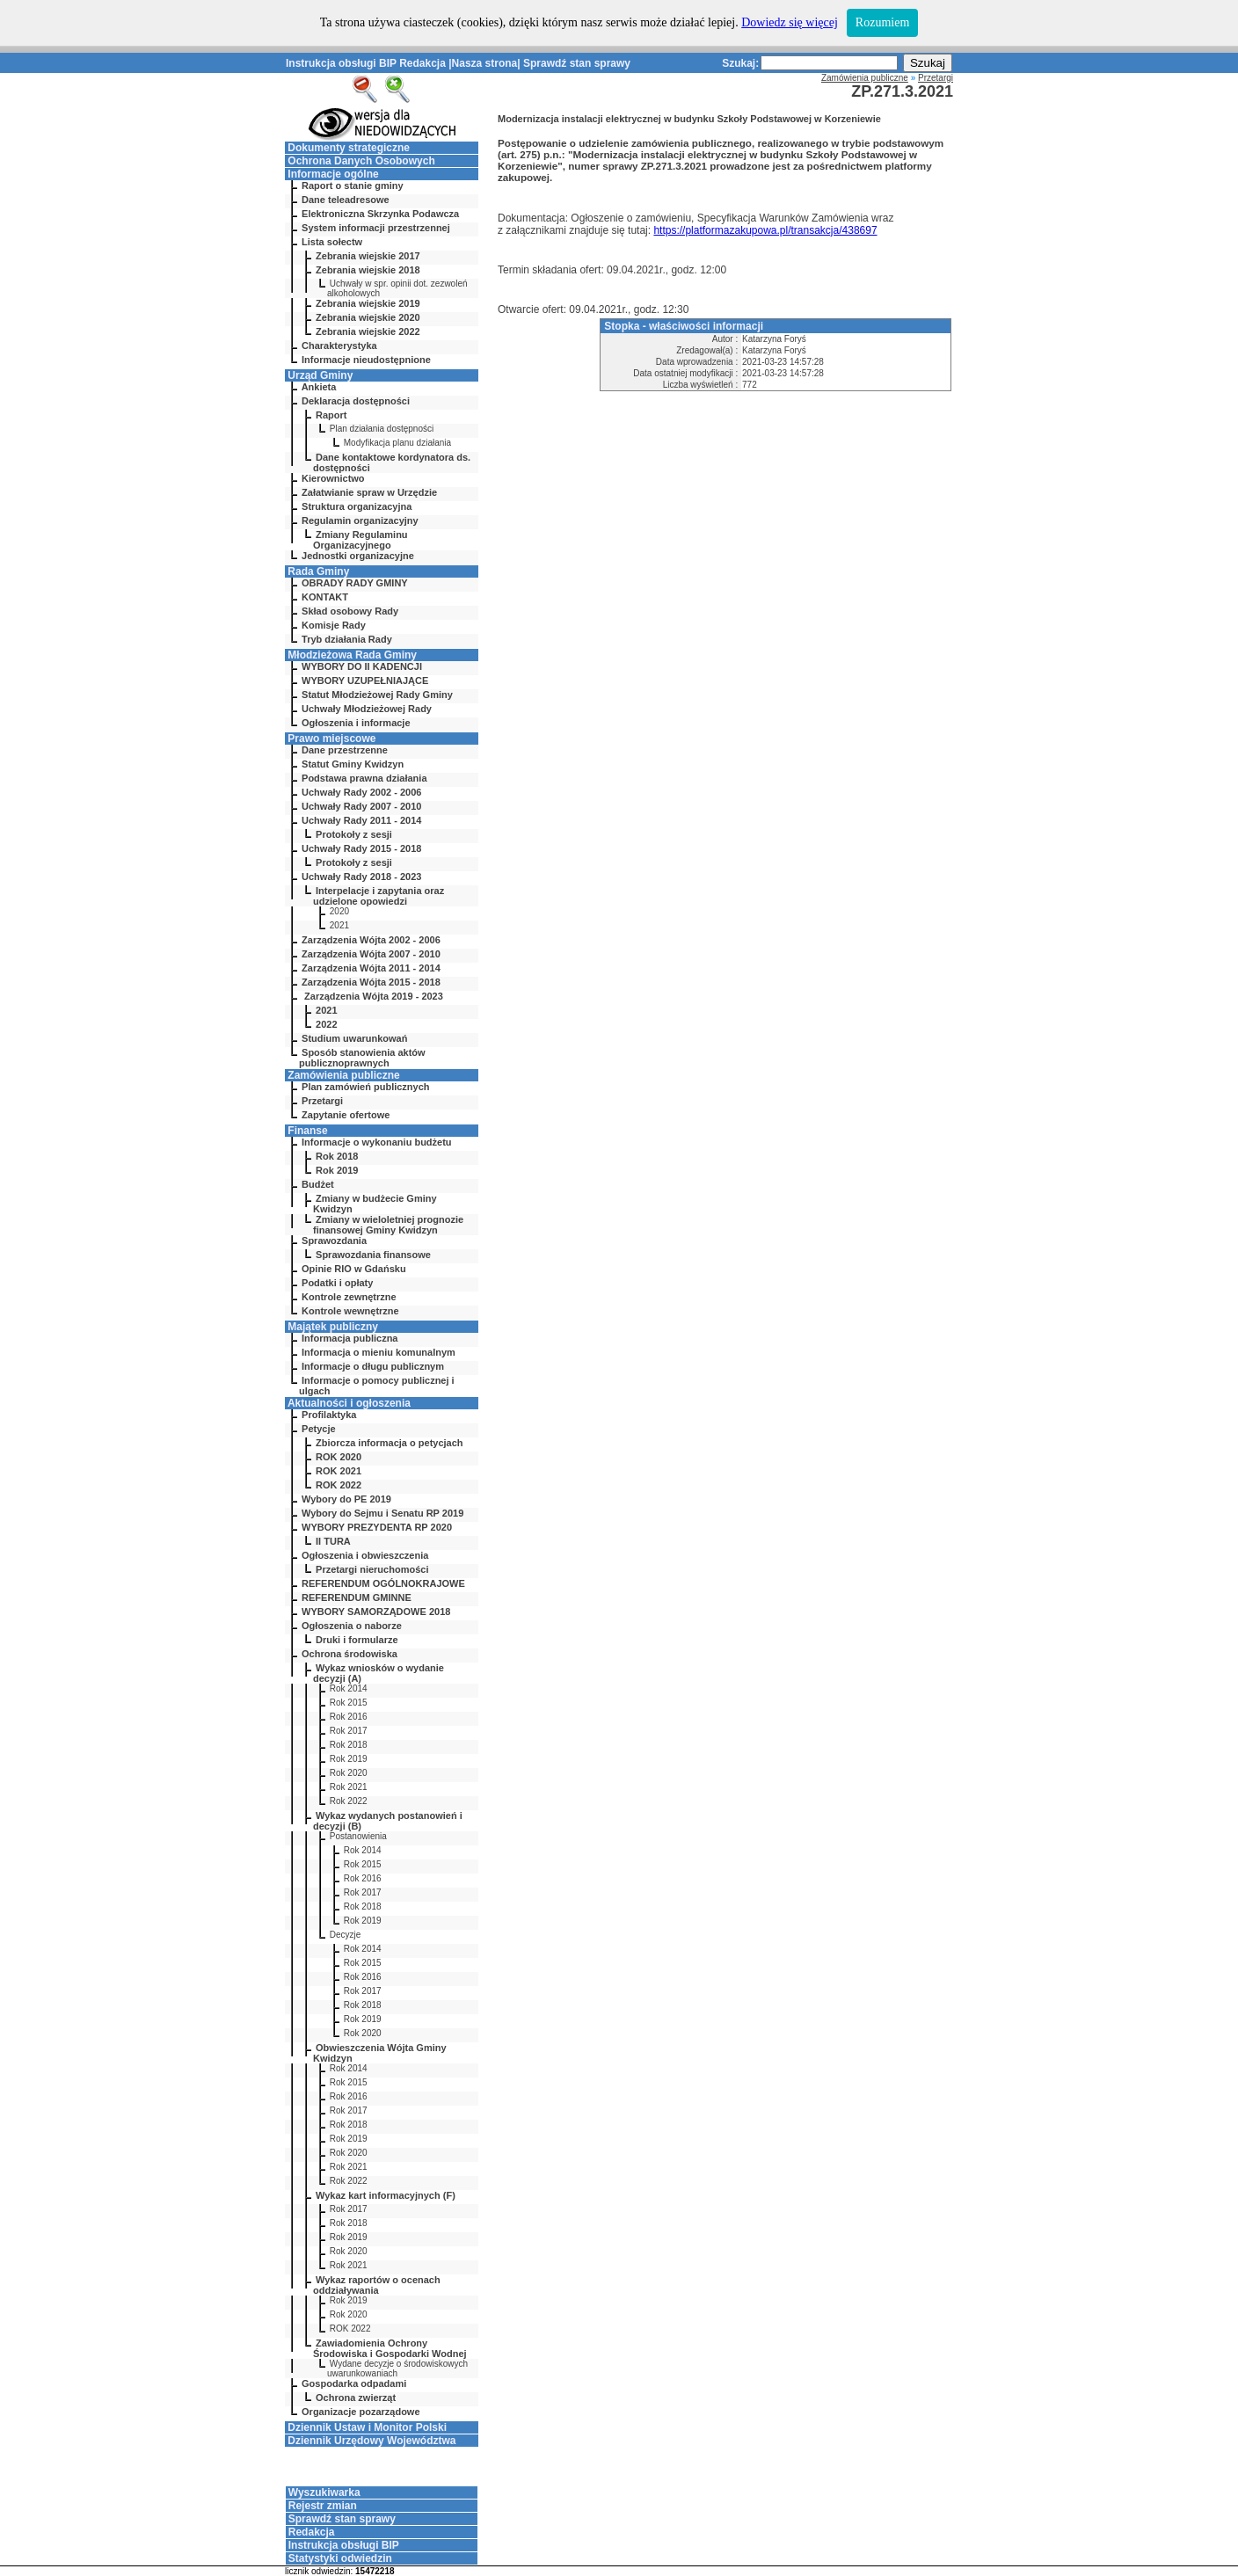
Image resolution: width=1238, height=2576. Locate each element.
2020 (339, 911)
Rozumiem (882, 22)
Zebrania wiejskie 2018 (368, 270)
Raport (331, 415)
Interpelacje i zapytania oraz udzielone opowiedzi (378, 895)
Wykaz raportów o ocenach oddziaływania (377, 2285)
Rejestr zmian (322, 2506)
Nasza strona (485, 63)
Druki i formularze (357, 1639)
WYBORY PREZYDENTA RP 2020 (377, 1527)
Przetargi (322, 1100)
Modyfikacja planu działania (397, 443)
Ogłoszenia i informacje (356, 722)
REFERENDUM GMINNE (356, 1597)
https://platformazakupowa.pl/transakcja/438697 (765, 230)
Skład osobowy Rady (350, 611)
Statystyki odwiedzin (340, 2558)
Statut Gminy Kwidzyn (353, 764)
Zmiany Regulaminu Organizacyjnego (360, 539)
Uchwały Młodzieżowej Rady (367, 708)
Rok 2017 (349, 1731)
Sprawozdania (334, 1240)
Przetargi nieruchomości (372, 1569)
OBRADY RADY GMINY (355, 583)
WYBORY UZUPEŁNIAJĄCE (365, 680)
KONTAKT (325, 597)
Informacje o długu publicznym (373, 1366)
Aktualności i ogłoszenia (349, 1403)
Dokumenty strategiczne (349, 148)
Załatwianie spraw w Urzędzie (369, 492)
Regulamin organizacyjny (360, 520)
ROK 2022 (338, 1485)
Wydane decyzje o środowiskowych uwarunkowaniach (397, 2368)
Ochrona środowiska (349, 1653)
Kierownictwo (333, 478)
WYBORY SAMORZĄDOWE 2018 (376, 1611)
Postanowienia (358, 1836)
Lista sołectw (332, 241)
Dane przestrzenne (345, 750)
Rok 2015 (349, 1702)
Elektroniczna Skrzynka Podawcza (380, 213)
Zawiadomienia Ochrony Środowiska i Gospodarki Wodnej (390, 2348)
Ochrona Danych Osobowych (361, 161)
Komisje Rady (334, 625)
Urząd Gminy (320, 375)
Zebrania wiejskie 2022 (368, 331)
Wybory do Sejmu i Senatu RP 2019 (382, 1513)
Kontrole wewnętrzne (350, 1311)
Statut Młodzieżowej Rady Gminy (377, 694)
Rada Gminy (318, 571)
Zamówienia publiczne (343, 1075)
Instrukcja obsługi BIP (341, 63)
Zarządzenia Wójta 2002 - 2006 (371, 940)
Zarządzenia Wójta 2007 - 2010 (371, 954)
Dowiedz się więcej (789, 22)
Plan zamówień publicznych (365, 1086)
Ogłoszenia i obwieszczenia (365, 1555)
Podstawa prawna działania (364, 778)
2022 (326, 1024)
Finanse (307, 1130)
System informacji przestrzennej (376, 227)
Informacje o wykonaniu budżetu (377, 1142)
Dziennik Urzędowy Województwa (371, 2440)
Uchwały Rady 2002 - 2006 (361, 792)
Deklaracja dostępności (356, 401)
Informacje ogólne (333, 174)
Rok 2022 (349, 1801)
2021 (339, 925)
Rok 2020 (349, 1773)
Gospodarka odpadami (354, 2383)
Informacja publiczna (349, 1338)
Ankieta (319, 387)
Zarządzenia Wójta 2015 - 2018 (371, 982)
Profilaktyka (329, 1414)
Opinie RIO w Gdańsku (354, 1268)
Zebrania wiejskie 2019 (368, 303)
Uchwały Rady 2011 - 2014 (361, 820)
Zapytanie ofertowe (346, 1115)
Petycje (319, 1428)
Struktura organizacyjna (356, 506)
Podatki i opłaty (337, 1282)
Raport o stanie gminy (353, 185)
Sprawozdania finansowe (373, 1254)
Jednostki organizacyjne (358, 555)
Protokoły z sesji (354, 834)
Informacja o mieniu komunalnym (378, 1352)
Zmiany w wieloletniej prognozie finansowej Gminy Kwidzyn (388, 1224)
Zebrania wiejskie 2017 (368, 256)
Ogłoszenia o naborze (352, 1625)
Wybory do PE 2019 (346, 1499)
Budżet (318, 1184)
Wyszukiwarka (324, 2492)
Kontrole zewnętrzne (349, 1297)
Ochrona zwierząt (356, 2397)
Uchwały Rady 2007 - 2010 (361, 806)
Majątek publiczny (333, 1327)
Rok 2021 (349, 1787)
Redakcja (422, 63)
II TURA (333, 1541)
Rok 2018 (337, 1156)
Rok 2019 (337, 1170)
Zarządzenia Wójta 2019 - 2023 (372, 996)
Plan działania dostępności (381, 428)
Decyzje (345, 1934)
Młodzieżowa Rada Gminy (352, 655)
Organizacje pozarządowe (360, 2411)
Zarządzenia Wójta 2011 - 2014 (371, 968)
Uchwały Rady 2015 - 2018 (361, 848)
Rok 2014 (349, 1688)
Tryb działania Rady (347, 639)
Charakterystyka (339, 345)
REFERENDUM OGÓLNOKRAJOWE (383, 1583)
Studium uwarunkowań (354, 1038)
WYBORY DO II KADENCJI (362, 666)
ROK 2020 (338, 1457)
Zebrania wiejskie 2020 (368, 317)
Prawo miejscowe (331, 738)
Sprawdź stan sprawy (576, 63)
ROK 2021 (338, 1471)
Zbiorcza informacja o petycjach (389, 1442)
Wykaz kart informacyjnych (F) (385, 2195)
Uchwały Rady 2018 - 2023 (361, 876)
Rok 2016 (349, 1716)
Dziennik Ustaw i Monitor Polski (367, 2427)
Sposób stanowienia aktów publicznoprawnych (362, 1057)
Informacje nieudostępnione (366, 359)
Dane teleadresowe (346, 199)
